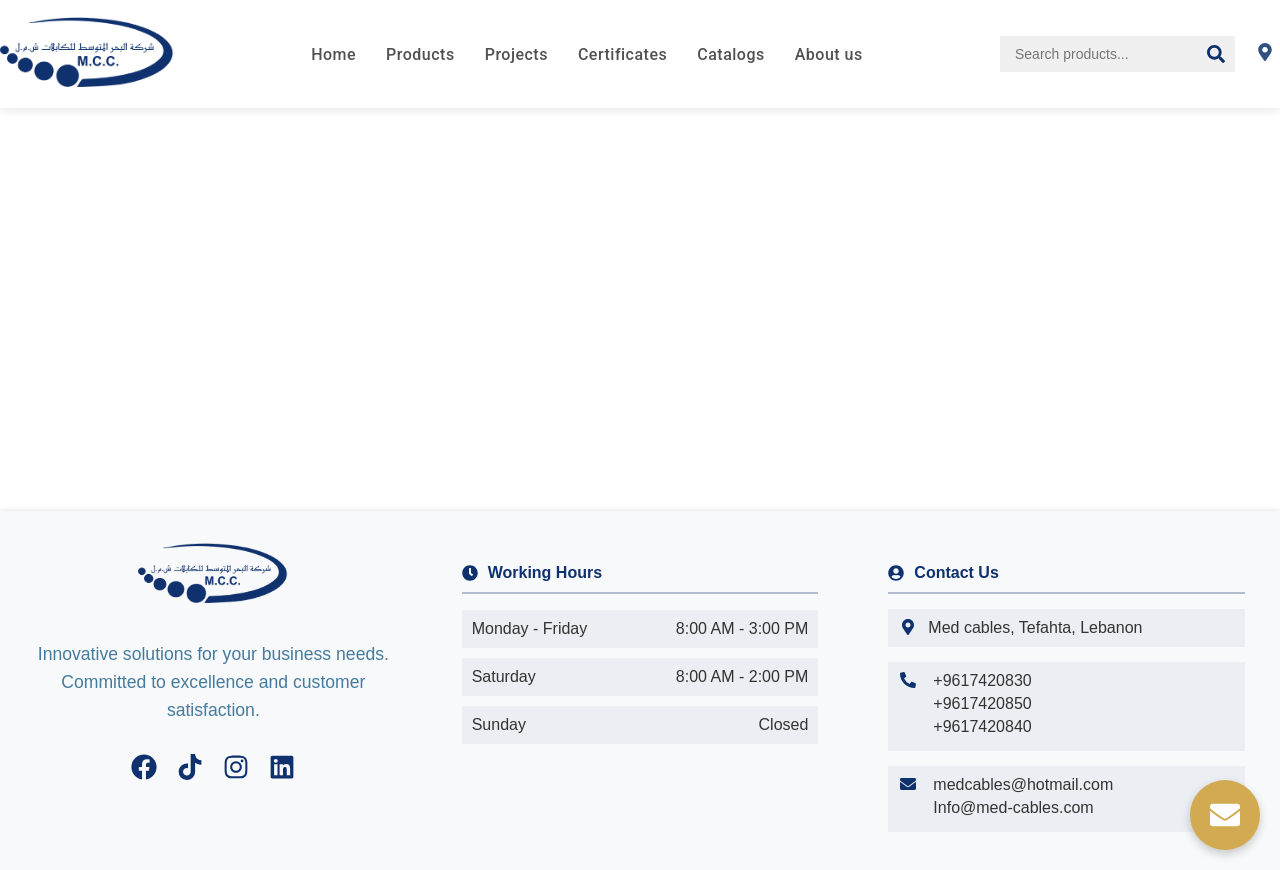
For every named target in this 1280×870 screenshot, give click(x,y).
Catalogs (730, 54)
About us (829, 54)
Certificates (622, 54)
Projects (516, 54)
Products (420, 54)
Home (333, 54)
